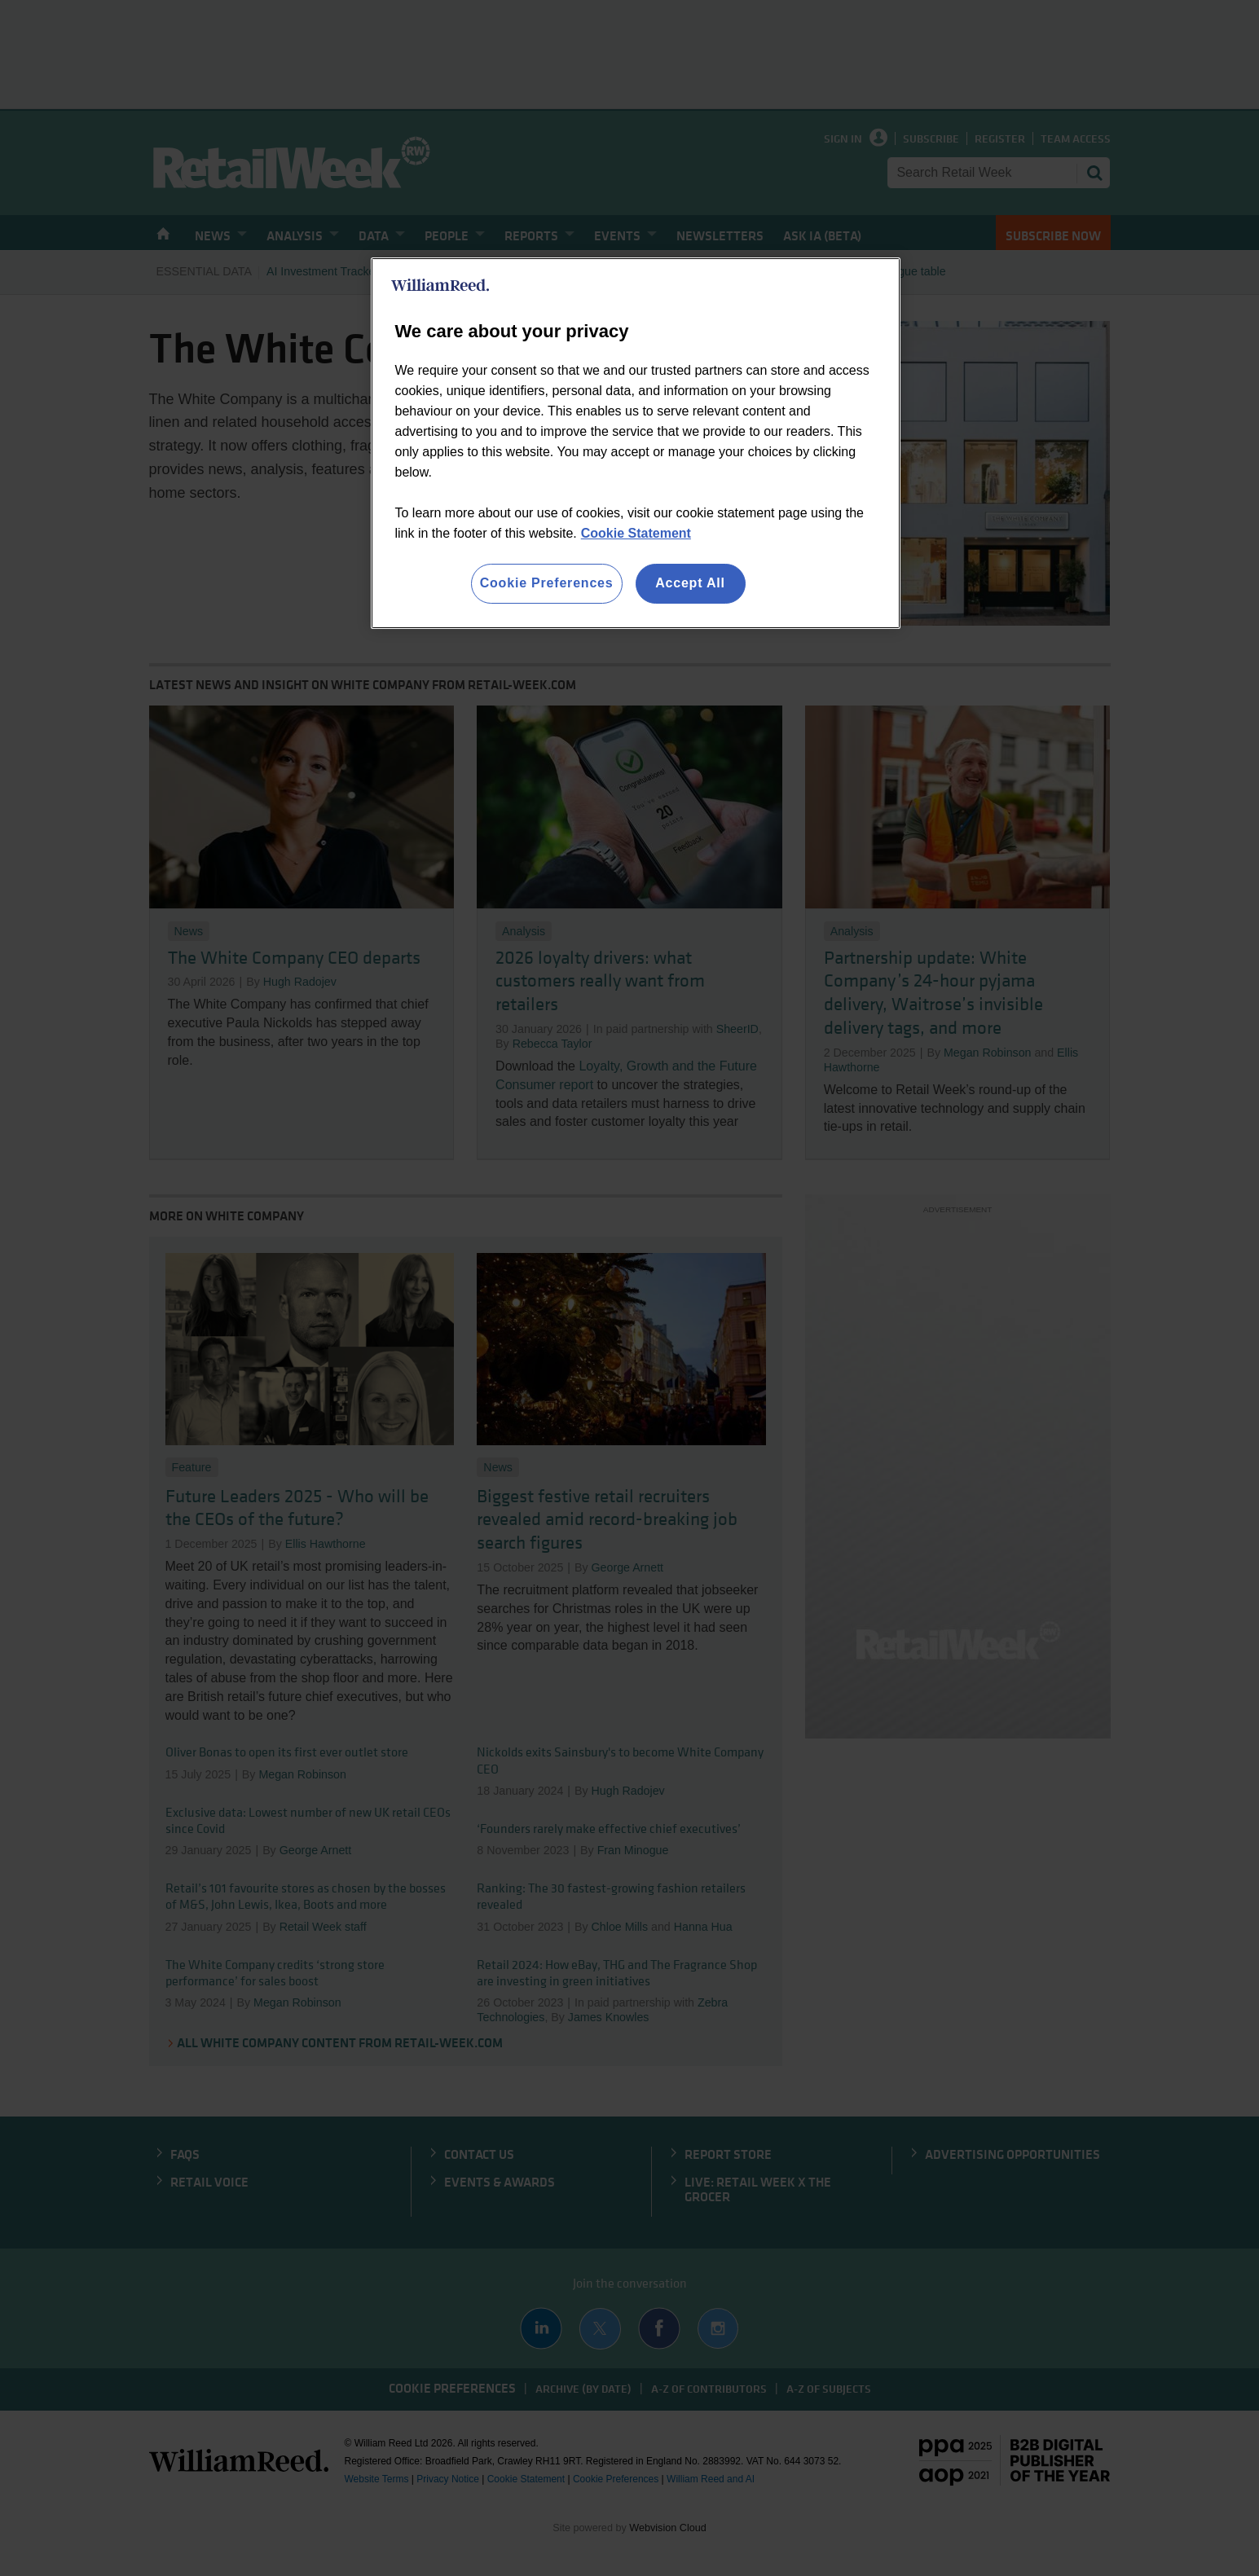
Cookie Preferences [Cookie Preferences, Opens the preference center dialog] (547, 583)
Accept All (690, 583)
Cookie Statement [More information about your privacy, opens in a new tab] (636, 533)
